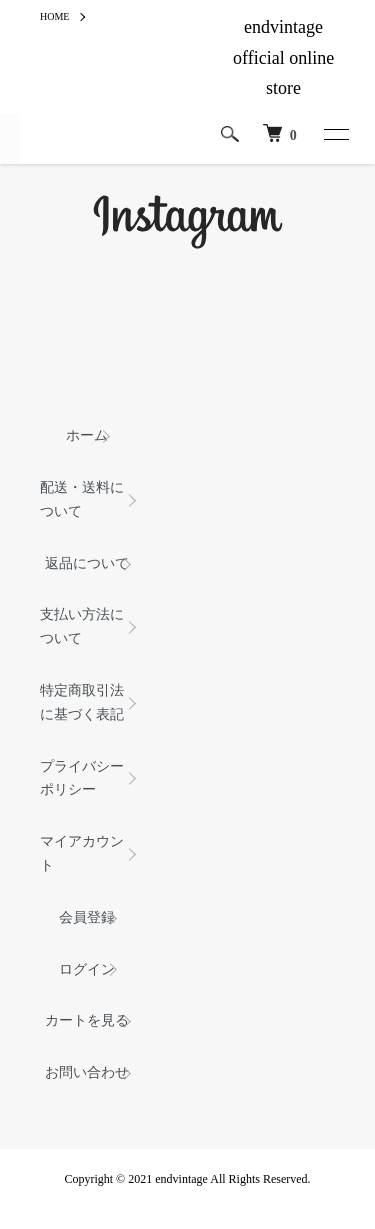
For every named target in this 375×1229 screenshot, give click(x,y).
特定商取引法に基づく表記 (82, 702)
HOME (54, 16)
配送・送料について (82, 499)
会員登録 (87, 917)
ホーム (87, 435)
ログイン (87, 969)
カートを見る (87, 1020)
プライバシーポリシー (82, 778)
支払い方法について (82, 626)
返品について (87, 563)
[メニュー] (335, 134)
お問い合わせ (87, 1072)
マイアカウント (82, 853)
